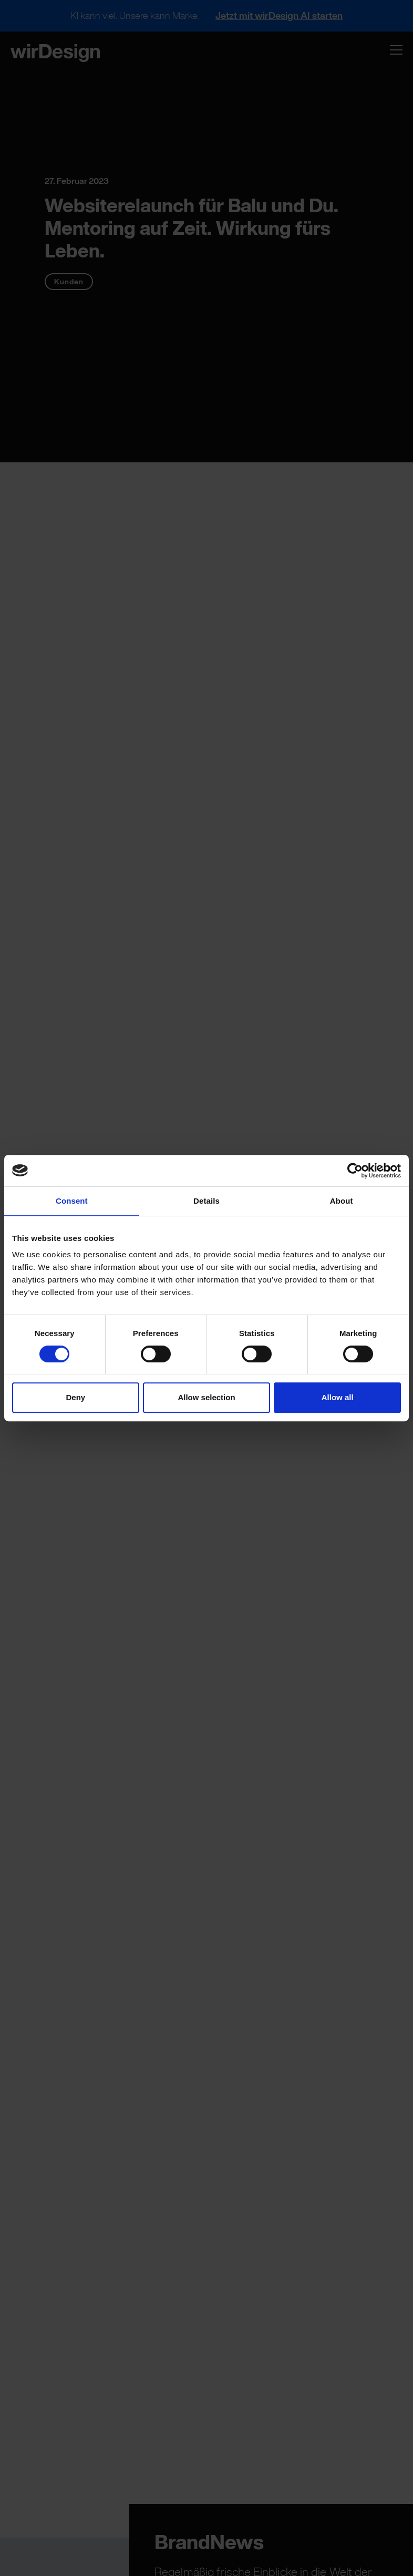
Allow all (338, 1397)
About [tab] (341, 1200)
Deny (75, 1397)
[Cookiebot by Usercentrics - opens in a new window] (355, 1170)
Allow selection (206, 1397)
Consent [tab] (72, 1200)
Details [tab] (206, 1200)
